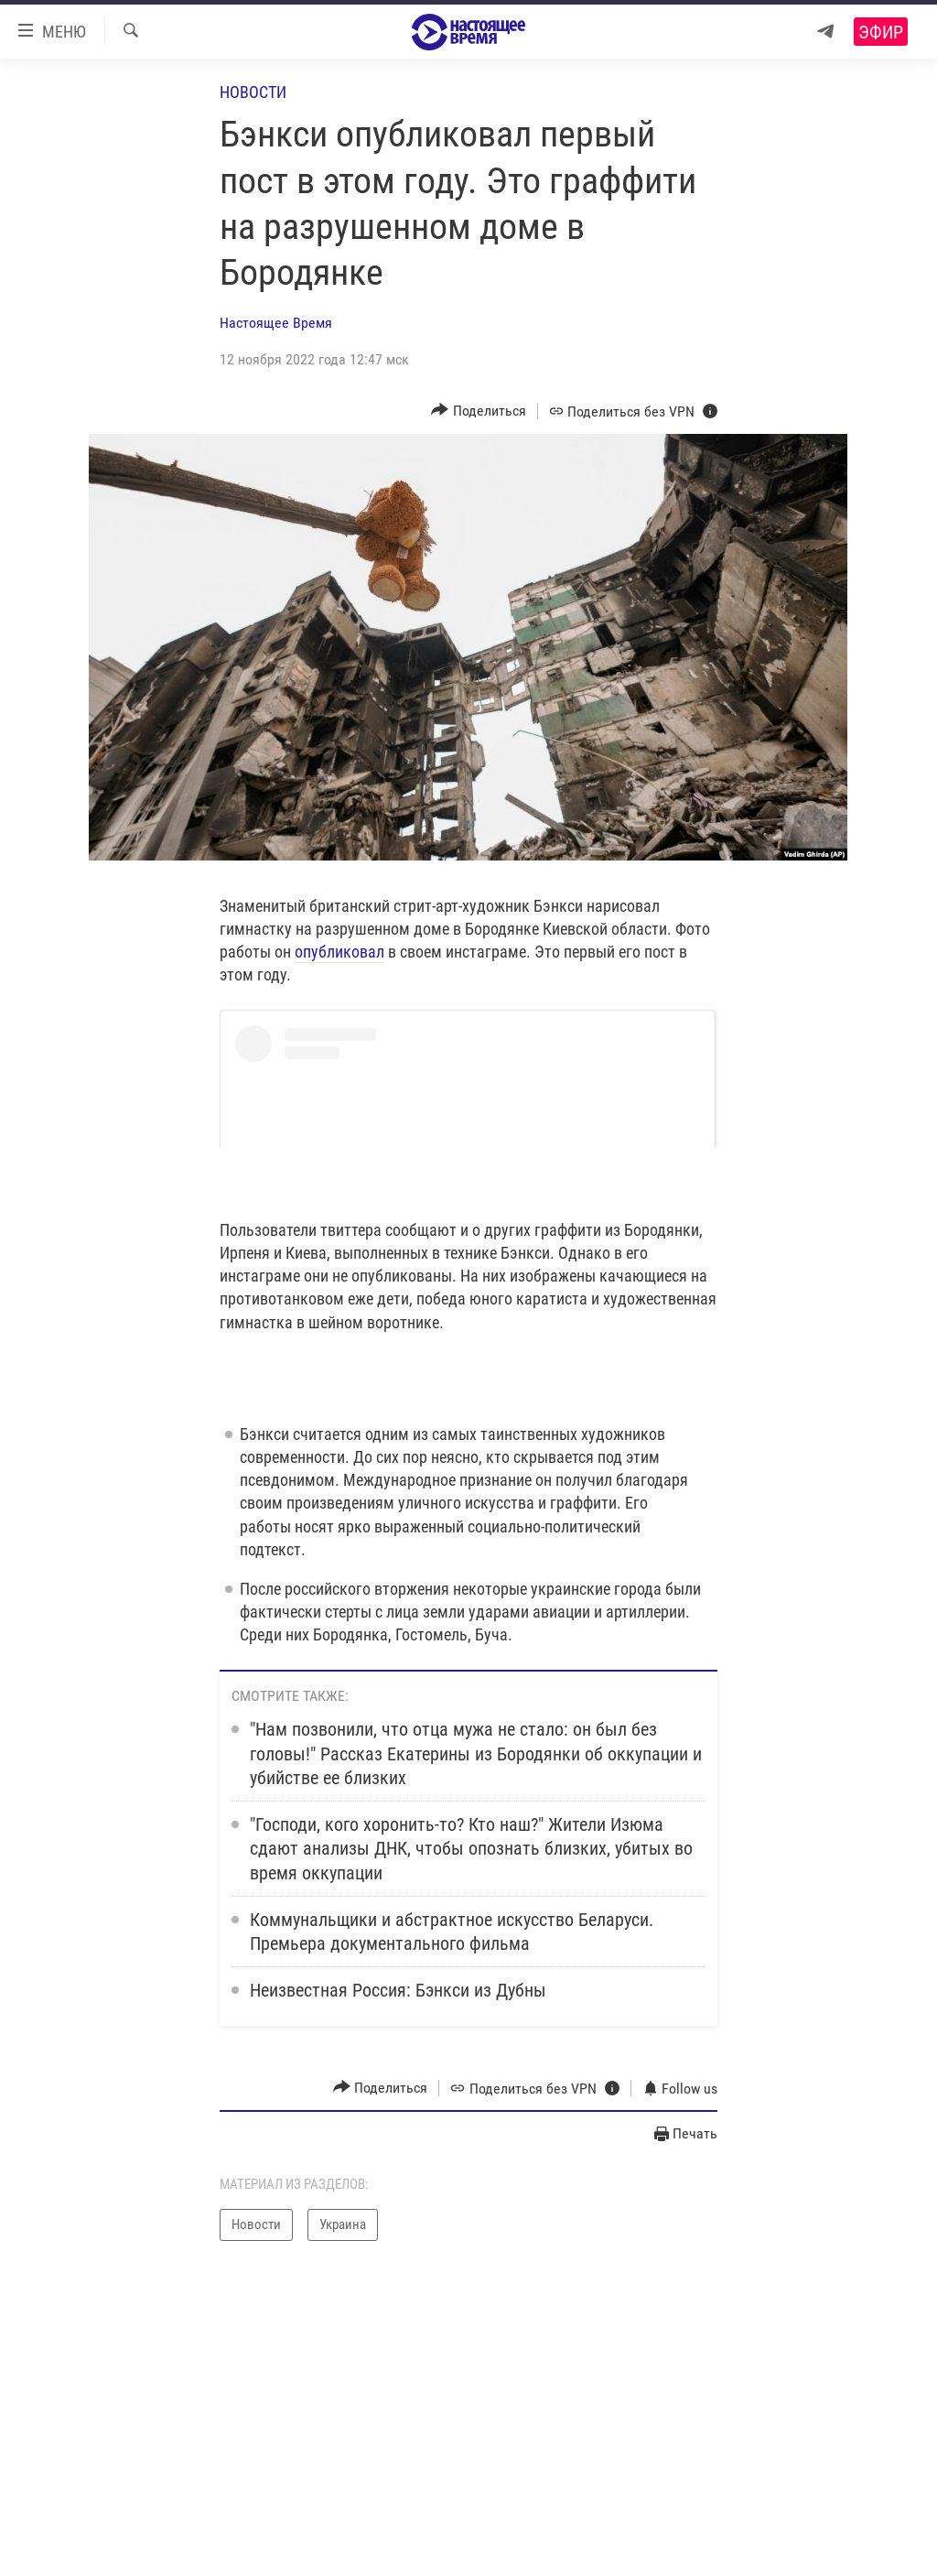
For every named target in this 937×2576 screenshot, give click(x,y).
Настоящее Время (276, 322)
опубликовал (339, 951)
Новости (253, 92)
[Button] (478, 410)
